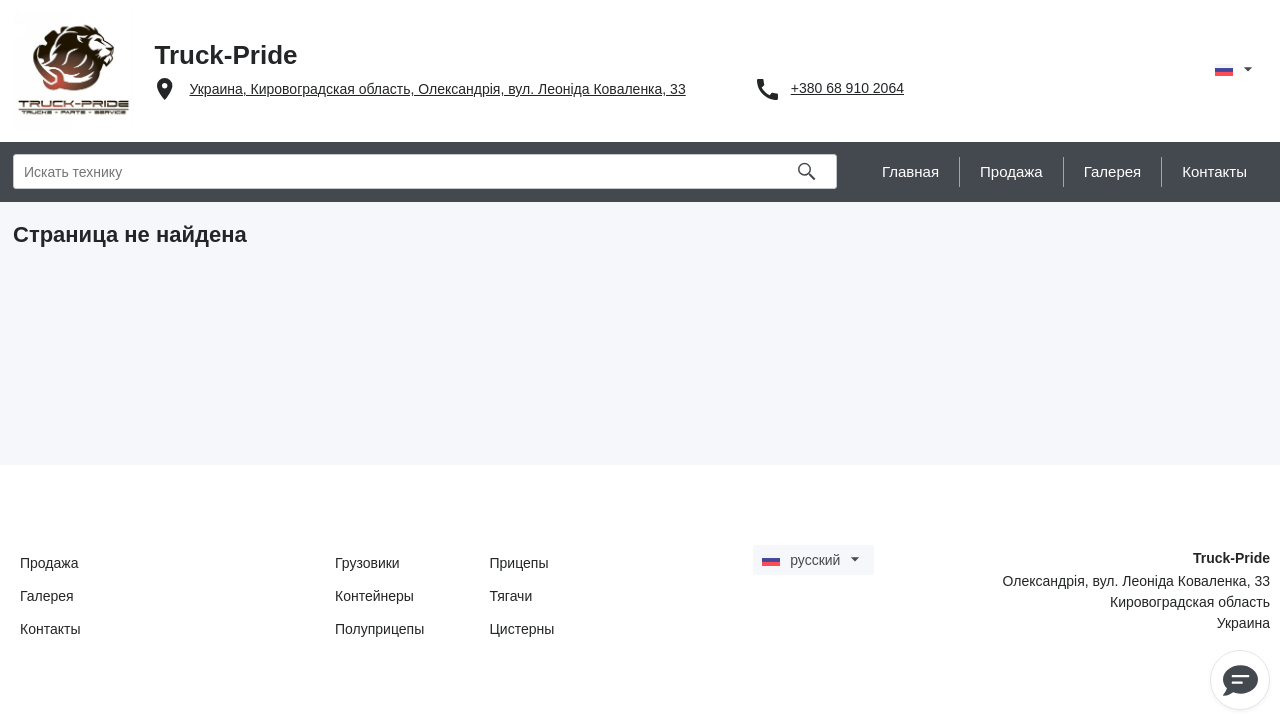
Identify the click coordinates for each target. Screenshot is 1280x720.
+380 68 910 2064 (847, 88)
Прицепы (519, 563)
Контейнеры (374, 596)
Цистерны (522, 629)
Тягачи (511, 596)
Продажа (49, 563)
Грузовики (367, 563)
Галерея (47, 596)
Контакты (50, 629)
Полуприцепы (379, 629)
